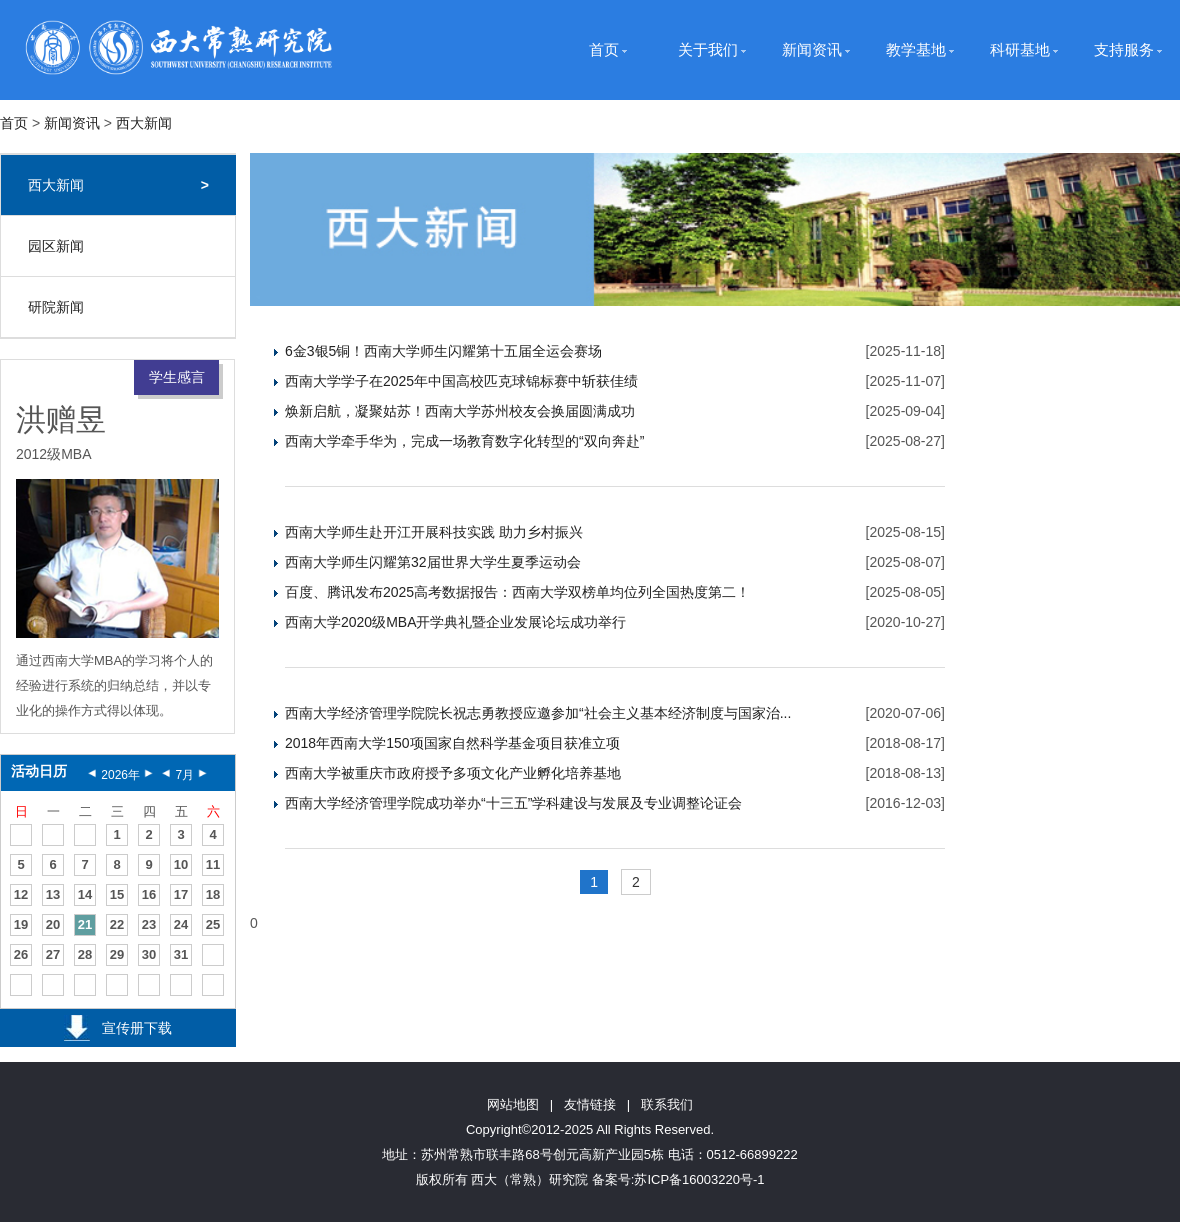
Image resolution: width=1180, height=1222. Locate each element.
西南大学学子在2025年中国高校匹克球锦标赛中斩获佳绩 (461, 381)
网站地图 (513, 1104)
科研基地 (1020, 49)
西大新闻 (144, 123)
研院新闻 (56, 307)
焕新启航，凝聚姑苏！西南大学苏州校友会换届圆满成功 (460, 411)
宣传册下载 (137, 1028)
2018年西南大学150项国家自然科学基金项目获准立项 (452, 743)
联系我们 (667, 1104)
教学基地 (916, 49)
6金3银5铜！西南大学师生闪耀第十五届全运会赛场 (443, 351)
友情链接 (590, 1104)
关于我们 (708, 49)
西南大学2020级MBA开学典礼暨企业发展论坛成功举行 (455, 622)
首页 (604, 49)
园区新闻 (56, 246)
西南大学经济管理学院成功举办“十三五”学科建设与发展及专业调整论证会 (513, 803)
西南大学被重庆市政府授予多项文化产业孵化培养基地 (453, 773)
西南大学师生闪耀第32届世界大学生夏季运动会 (433, 562)
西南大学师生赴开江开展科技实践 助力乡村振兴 (434, 532)
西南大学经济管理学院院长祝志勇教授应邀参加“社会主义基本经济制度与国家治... (538, 713)
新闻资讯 (812, 49)
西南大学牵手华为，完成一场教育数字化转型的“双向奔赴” (464, 441)
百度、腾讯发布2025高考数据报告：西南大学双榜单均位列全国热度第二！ (517, 592)
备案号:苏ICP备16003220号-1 (678, 1179)
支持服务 (1124, 49)
